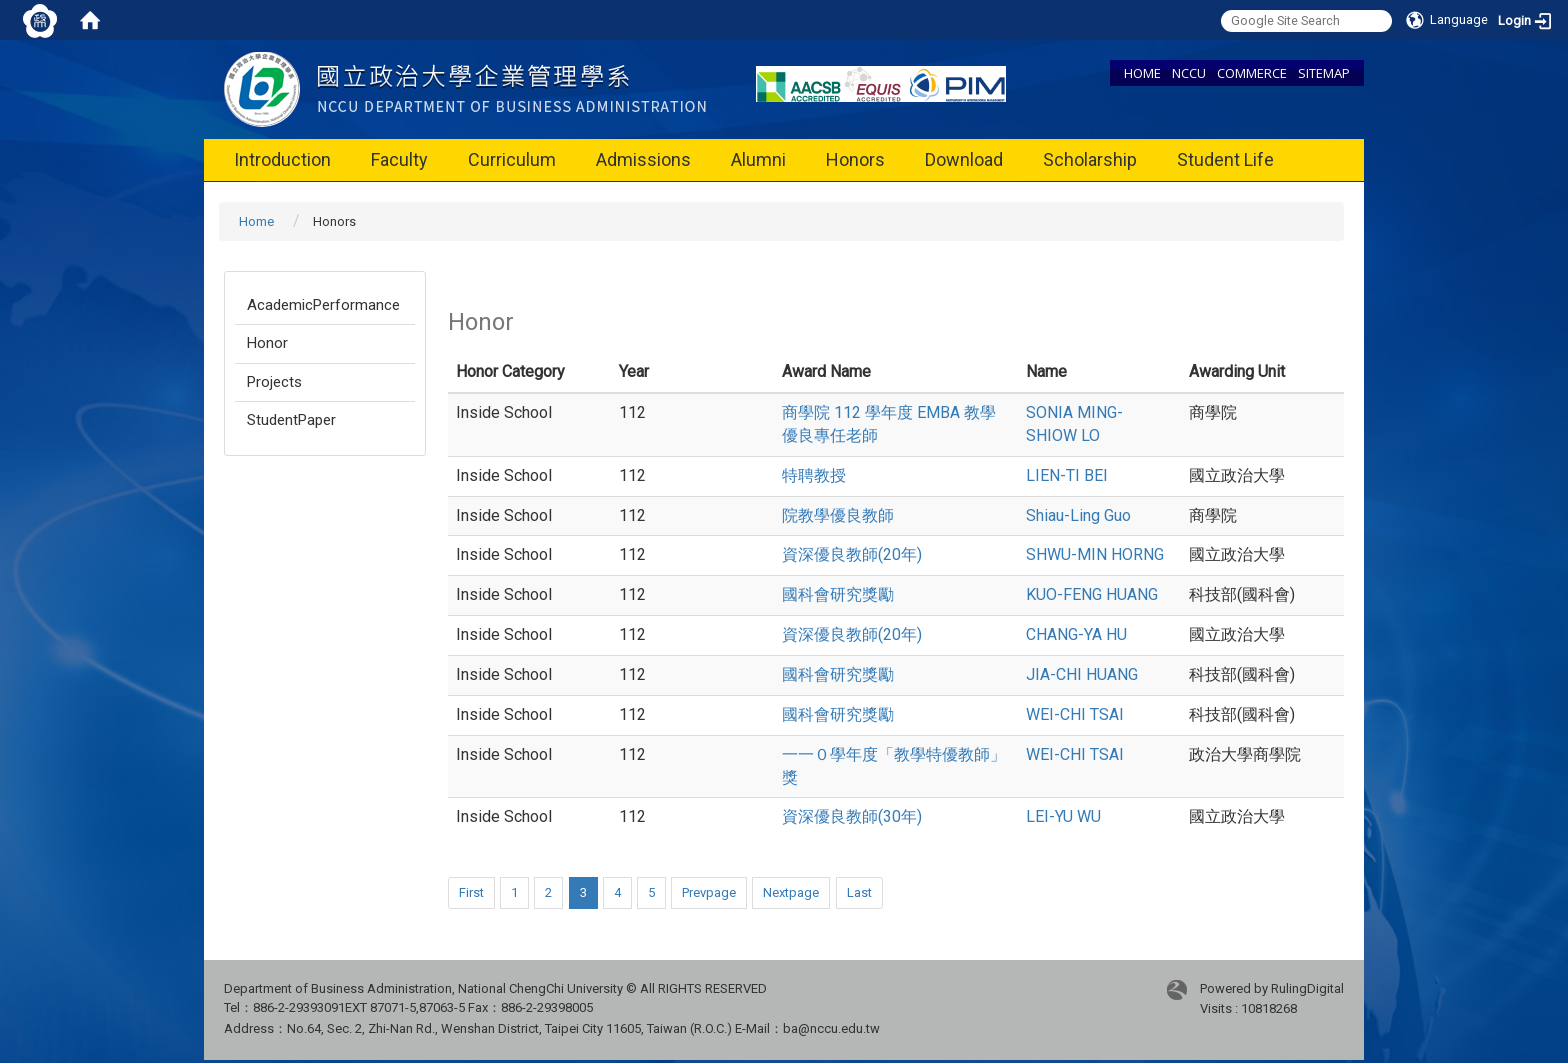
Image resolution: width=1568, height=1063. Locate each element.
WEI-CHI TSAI (1075, 714)
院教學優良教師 (838, 515)
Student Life (1225, 159)
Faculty (399, 159)
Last (859, 892)
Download (964, 159)
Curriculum (512, 159)
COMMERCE (1252, 73)
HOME (1142, 73)
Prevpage (709, 892)
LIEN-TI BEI (1067, 475)
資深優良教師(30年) (852, 816)
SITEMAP (1324, 73)
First (471, 892)
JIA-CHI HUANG (1082, 674)
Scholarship (1090, 159)
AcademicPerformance (323, 305)
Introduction (282, 159)
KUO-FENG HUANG (1092, 594)
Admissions (643, 159)
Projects (274, 382)
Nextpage (791, 892)
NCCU (1189, 73)
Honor (267, 343)
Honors (855, 159)
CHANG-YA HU (1076, 634)
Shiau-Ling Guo (1078, 515)
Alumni (758, 159)
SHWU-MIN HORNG (1095, 554)
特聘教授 (814, 475)
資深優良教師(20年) (852, 554)
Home (256, 221)
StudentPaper (291, 420)
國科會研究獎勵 (838, 594)
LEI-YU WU (1063, 816)
